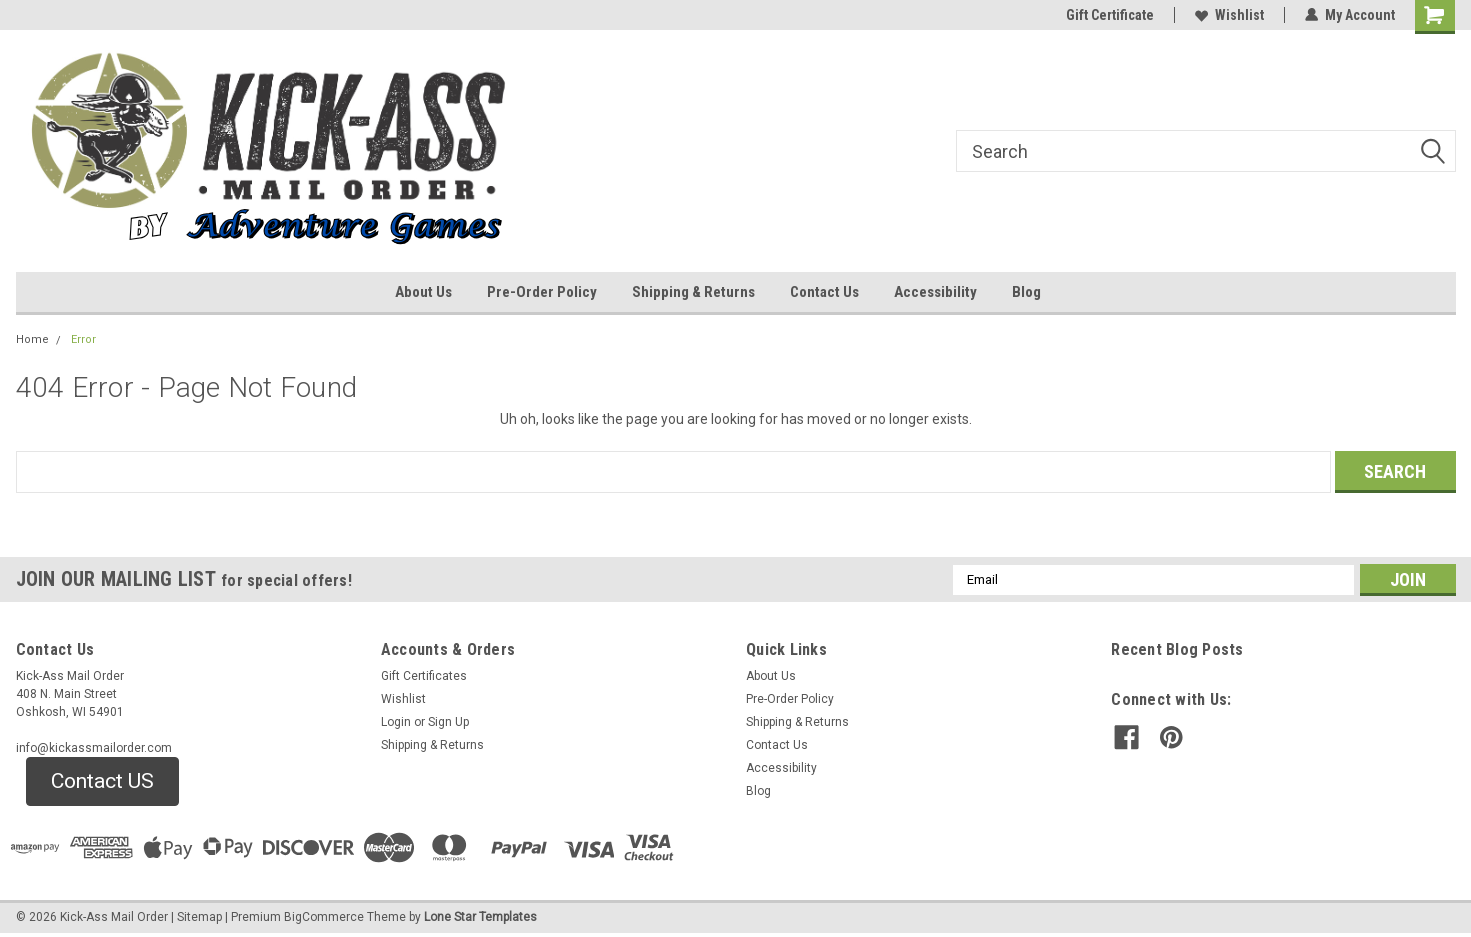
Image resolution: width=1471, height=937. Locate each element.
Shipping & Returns (693, 292)
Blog (1026, 292)
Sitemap (199, 917)
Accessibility (935, 292)
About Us (423, 292)
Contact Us (824, 292)
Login (396, 722)
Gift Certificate (1110, 15)
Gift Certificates (424, 676)
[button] (102, 782)
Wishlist (1229, 15)
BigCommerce (324, 917)
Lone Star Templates (480, 917)
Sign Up (448, 722)
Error (83, 339)
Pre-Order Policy (542, 292)
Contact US (102, 781)
